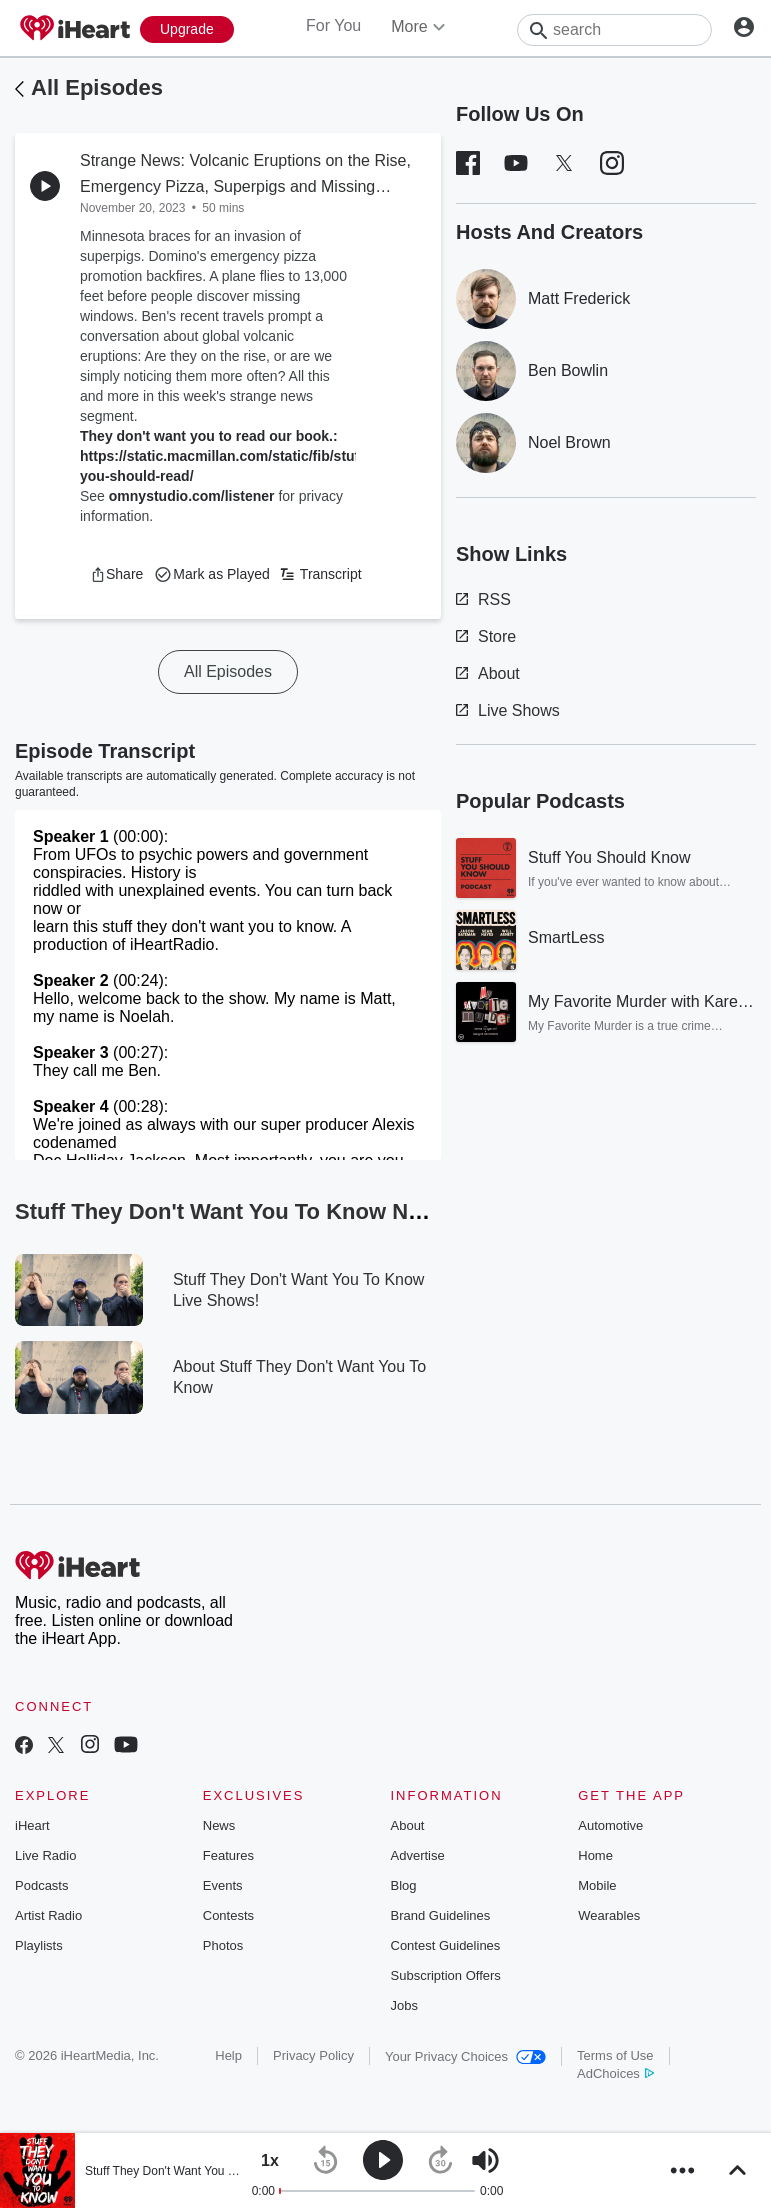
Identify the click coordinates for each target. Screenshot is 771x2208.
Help (228, 2055)
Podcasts (41, 1885)
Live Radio (45, 1855)
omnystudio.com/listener (192, 496)
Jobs (404, 2005)
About (488, 673)
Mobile (597, 1885)
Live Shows (508, 710)
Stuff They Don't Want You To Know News (245, 1211)
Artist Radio (48, 1915)
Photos (223, 1945)
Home (595, 1855)
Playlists (39, 1945)
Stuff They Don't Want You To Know (179, 2171)
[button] (116, 574)
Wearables (609, 1915)
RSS (483, 599)
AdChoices (615, 2073)
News (219, 1825)
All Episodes (97, 87)
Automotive (610, 1825)
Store (486, 636)
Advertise (418, 1855)
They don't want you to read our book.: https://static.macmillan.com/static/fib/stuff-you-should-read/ (224, 456)
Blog (404, 1885)
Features (228, 1855)
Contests (228, 1915)
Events (223, 1885)
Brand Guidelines (441, 1915)
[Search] (614, 30)
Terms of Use (615, 2055)
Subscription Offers (446, 1975)
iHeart (32, 1825)
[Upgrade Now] (187, 29)
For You (333, 25)
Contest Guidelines (446, 1945)
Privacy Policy (313, 2055)
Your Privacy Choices (465, 2056)
